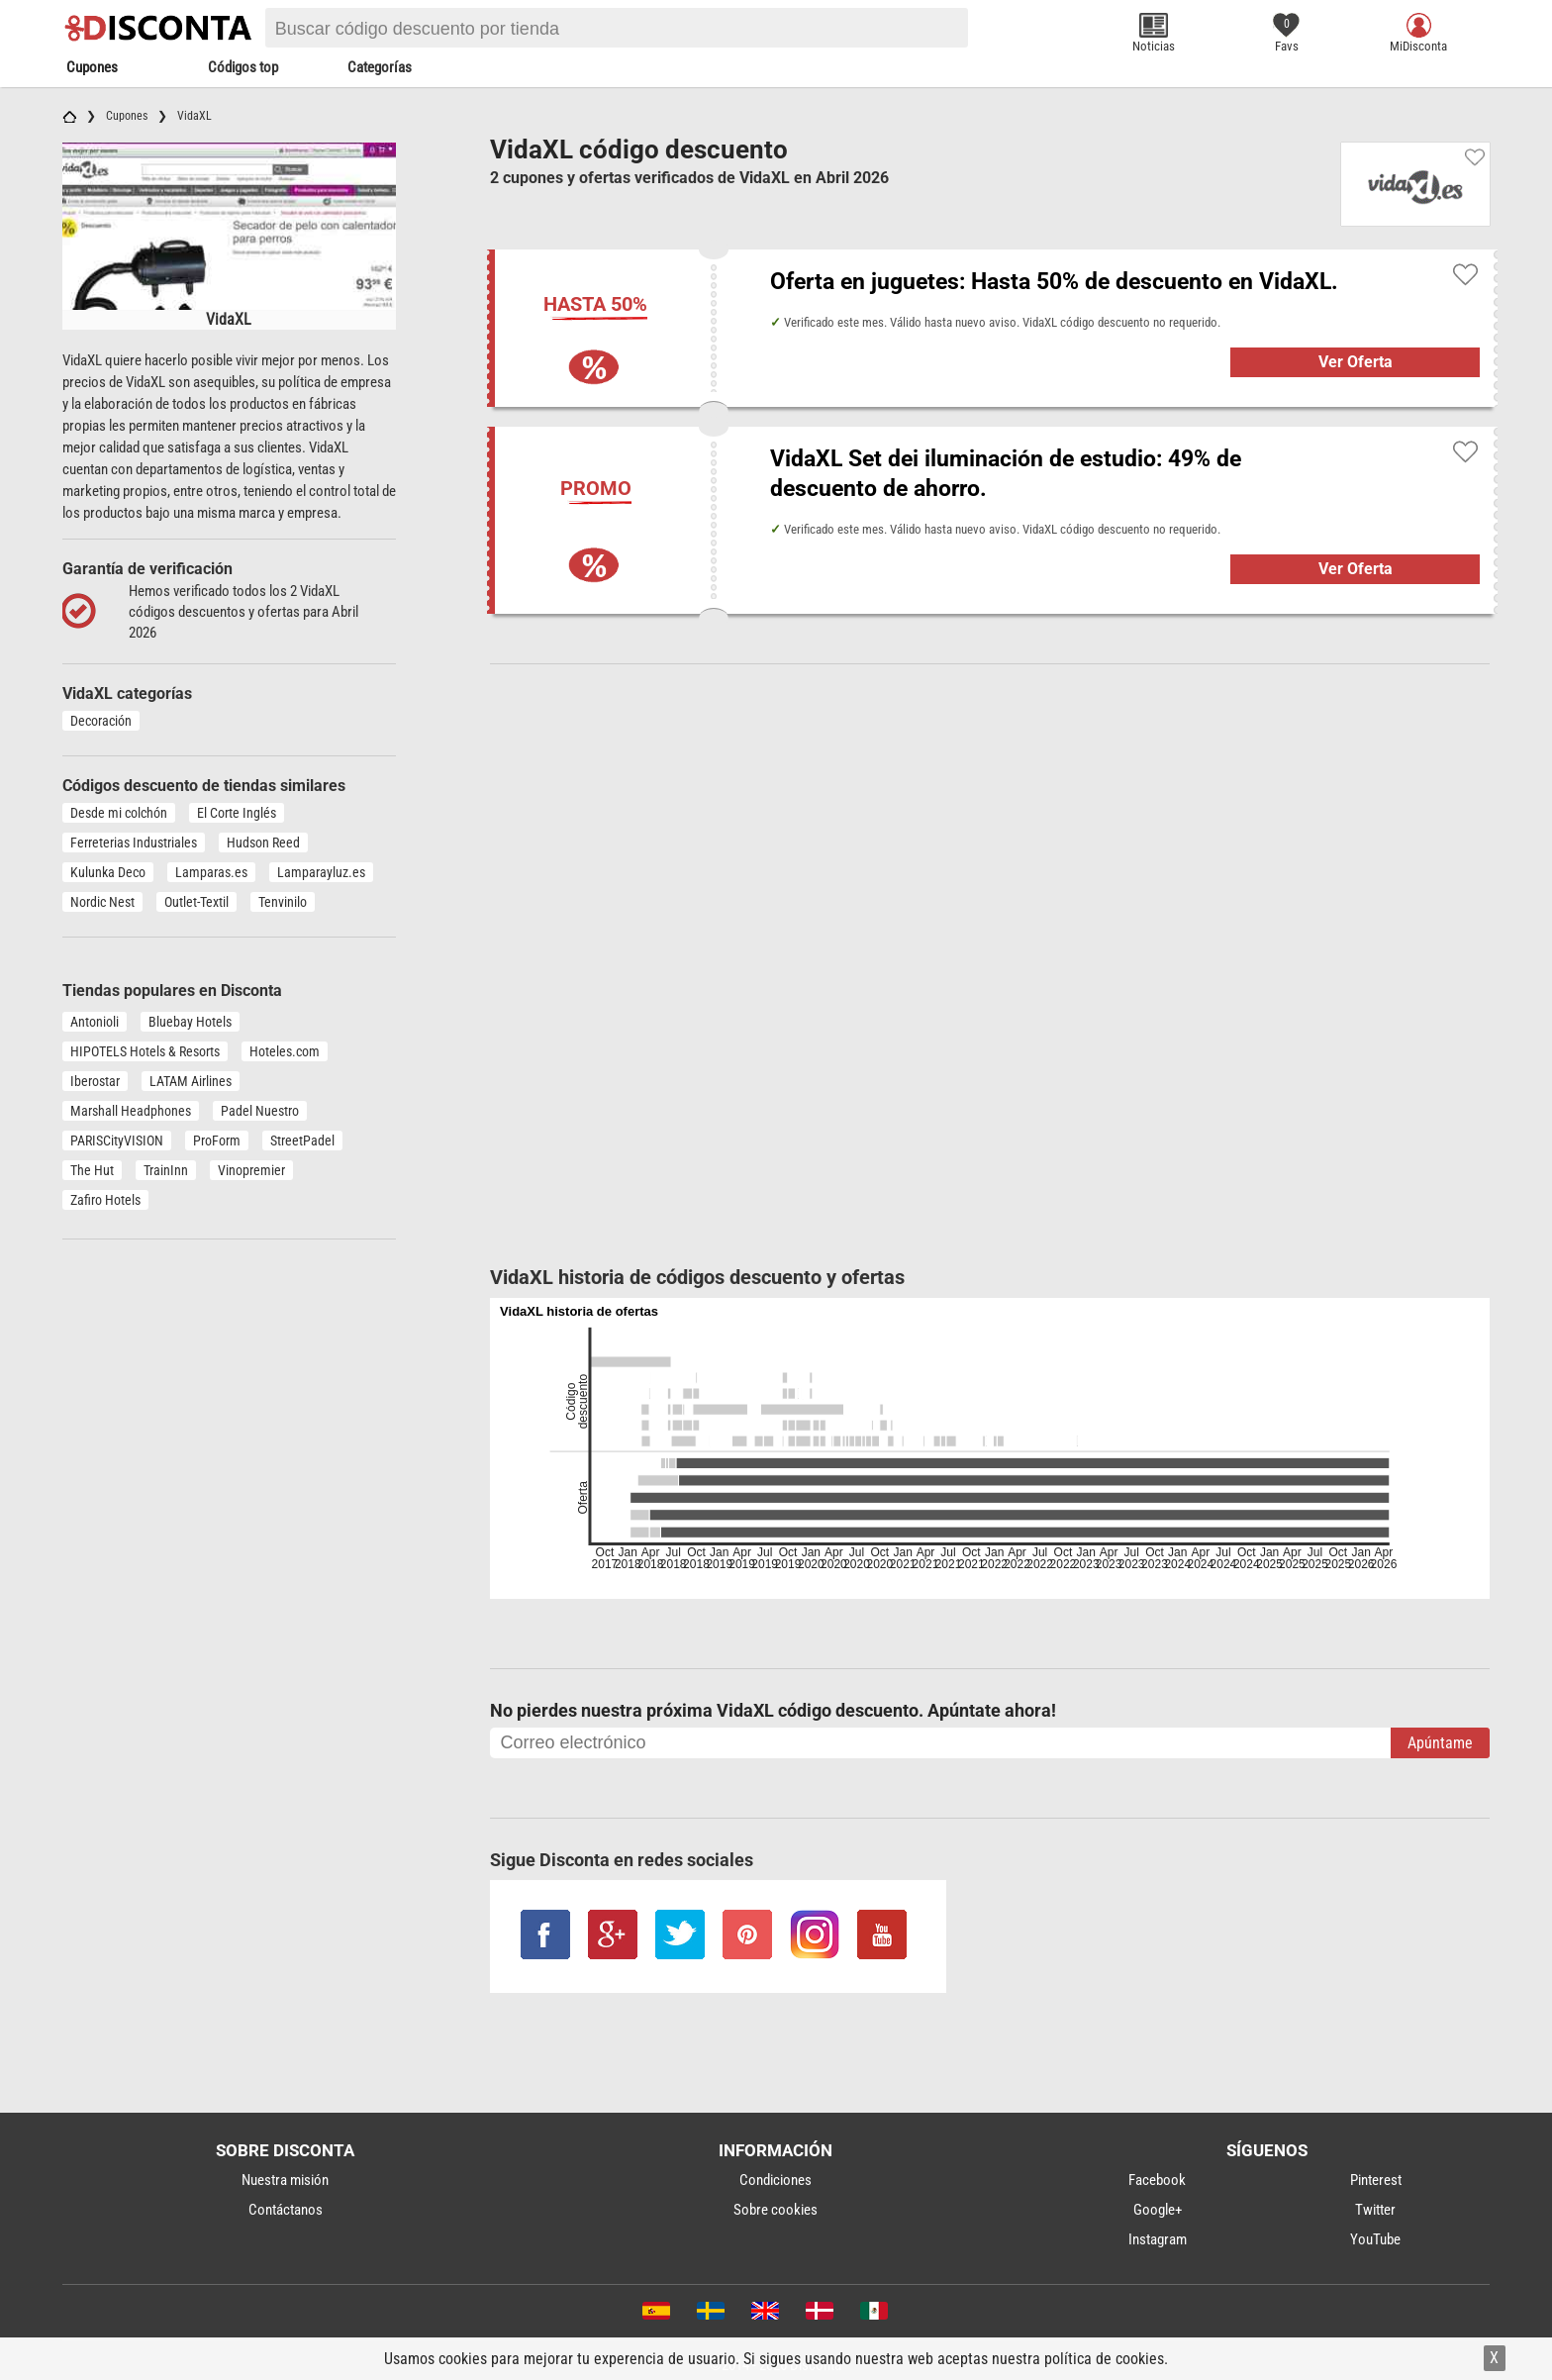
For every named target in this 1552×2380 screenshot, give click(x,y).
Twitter (1375, 2210)
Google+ (1157, 2210)
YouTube (1375, 2239)
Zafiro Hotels (105, 1200)
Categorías (379, 67)
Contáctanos (285, 2210)
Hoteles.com (284, 1051)
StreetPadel (302, 1140)
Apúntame (1440, 1743)
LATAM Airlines (190, 1081)
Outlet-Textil (196, 902)
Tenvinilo (282, 902)
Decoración (101, 721)
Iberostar (95, 1081)
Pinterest (1376, 2180)
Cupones (92, 67)
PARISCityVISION (116, 1140)
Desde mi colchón (118, 813)
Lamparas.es (211, 872)
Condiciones (775, 2180)
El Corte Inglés (236, 813)
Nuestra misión (285, 2180)
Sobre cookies (775, 2210)
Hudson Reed (263, 842)
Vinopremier (251, 1170)
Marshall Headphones (130, 1111)
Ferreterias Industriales (133, 842)
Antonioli (94, 1022)
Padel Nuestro (260, 1111)
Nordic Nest (102, 902)
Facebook (1157, 2180)
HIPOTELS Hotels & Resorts (145, 1051)
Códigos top (243, 67)
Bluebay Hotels (190, 1022)
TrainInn (166, 1170)
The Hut (92, 1170)
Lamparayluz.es (321, 872)
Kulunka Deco (108, 872)
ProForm (217, 1140)
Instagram (1157, 2239)
